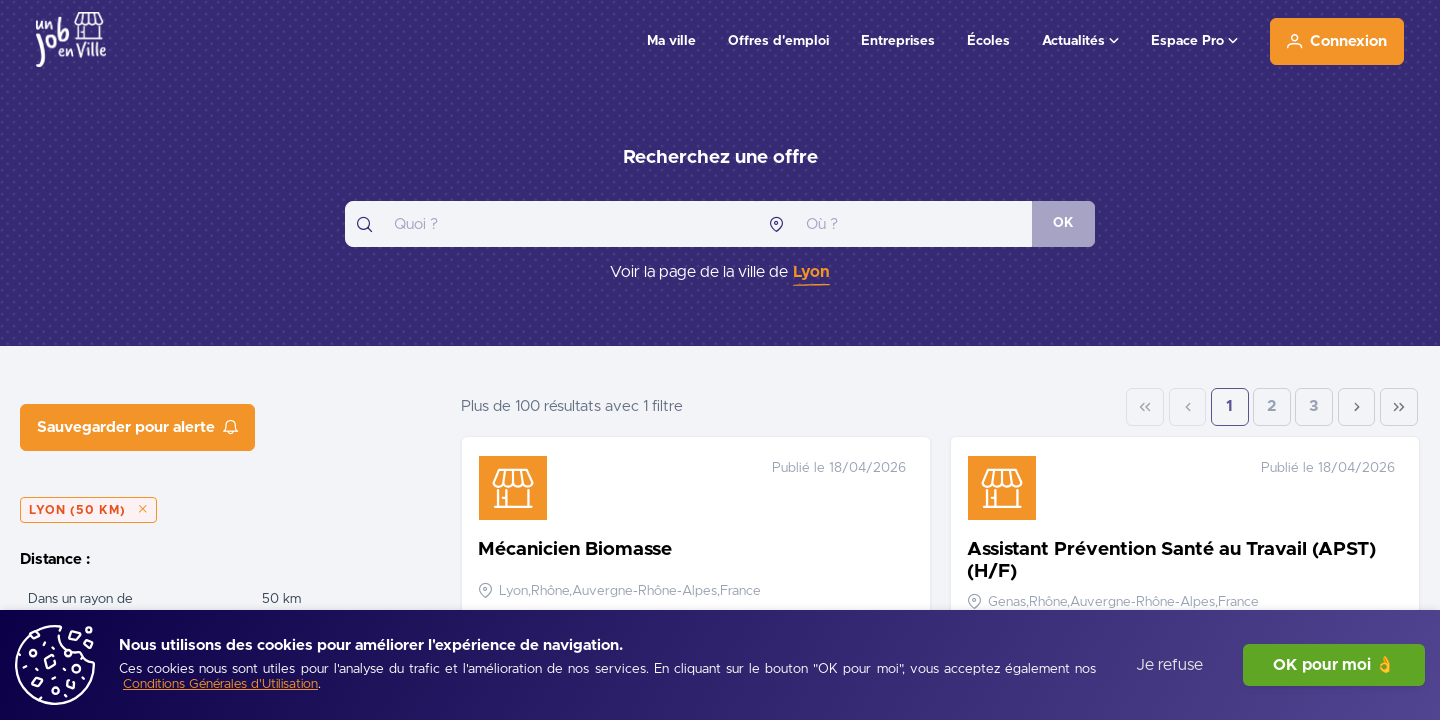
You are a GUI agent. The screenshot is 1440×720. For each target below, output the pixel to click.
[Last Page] (1399, 407)
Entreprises (898, 41)
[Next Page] (1357, 407)
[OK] (1063, 224)
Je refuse (1169, 665)
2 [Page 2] (1272, 406)
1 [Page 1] (1229, 406)
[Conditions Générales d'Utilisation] (220, 685)
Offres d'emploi (778, 41)
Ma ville (671, 41)
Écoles (988, 41)
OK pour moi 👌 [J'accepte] (1334, 665)
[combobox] (551, 224)
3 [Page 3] (1314, 406)
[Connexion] (1337, 41)
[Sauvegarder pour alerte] (137, 427)
